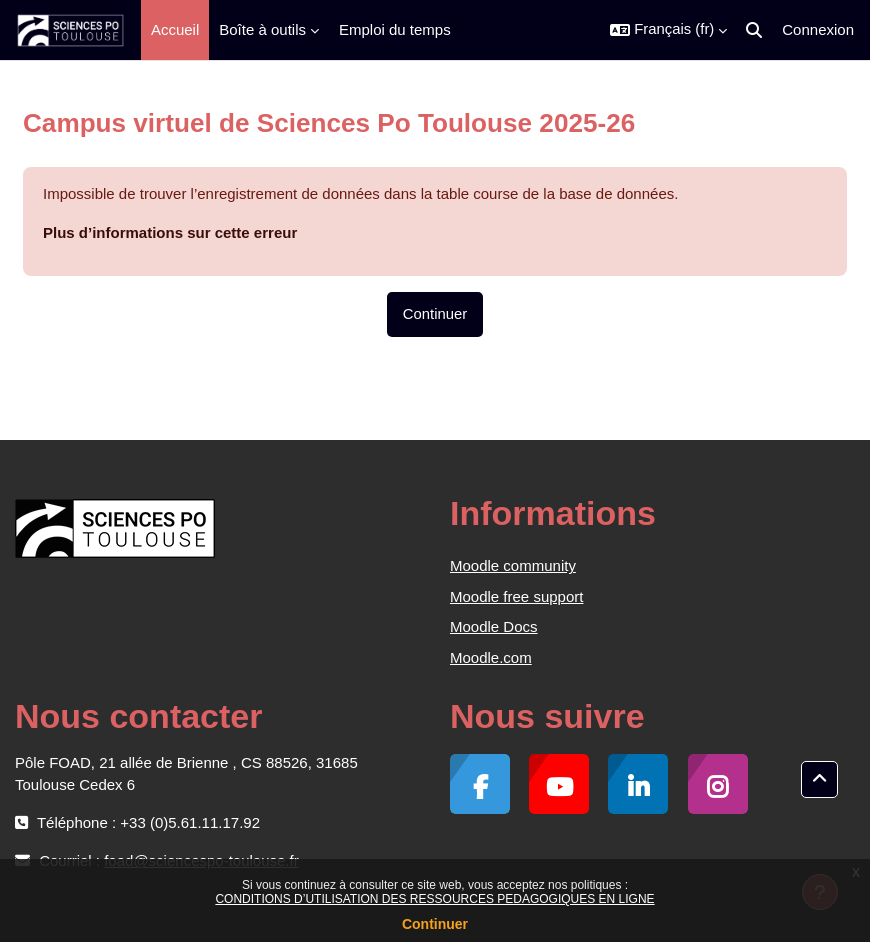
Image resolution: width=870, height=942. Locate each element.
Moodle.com (491, 657)
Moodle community (513, 565)
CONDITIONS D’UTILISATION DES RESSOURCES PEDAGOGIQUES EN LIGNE (434, 899)
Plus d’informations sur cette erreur (170, 232)
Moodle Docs (494, 626)
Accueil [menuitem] (175, 29)
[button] (668, 30)
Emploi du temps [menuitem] (395, 29)
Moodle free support (516, 596)
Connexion (818, 29)
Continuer (435, 924)
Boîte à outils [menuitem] (262, 29)
